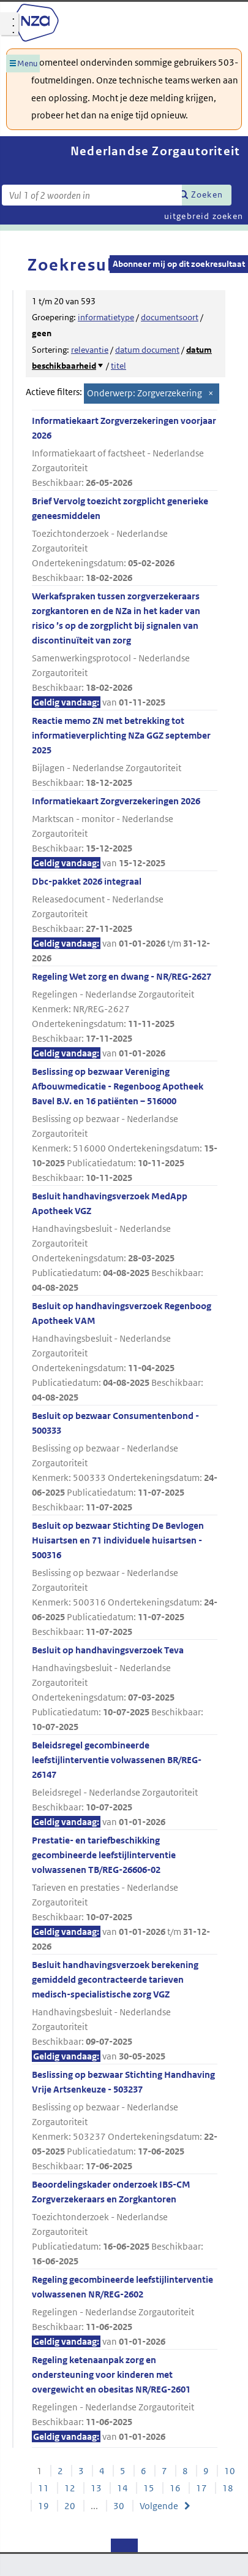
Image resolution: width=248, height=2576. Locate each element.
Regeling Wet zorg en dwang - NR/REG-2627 (124, 1016)
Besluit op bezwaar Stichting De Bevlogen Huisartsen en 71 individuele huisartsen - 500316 (124, 1579)
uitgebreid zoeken (203, 215)
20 (69, 2506)
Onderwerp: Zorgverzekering (144, 393)
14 (122, 2488)
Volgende (159, 2506)
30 (118, 2506)
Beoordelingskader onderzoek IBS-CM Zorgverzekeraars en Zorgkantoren (124, 2223)
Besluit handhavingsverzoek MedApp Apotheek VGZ (124, 1242)
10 (229, 2471)
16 (175, 2488)
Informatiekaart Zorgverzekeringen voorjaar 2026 (124, 452)
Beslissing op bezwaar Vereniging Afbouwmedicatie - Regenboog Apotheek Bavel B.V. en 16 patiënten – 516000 (124, 1125)
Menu (27, 63)
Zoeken (207, 194)
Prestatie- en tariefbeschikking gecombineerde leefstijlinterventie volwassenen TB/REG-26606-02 (124, 1894)
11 (43, 2488)
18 (227, 2488)
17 (201, 2488)
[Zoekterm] (92, 195)
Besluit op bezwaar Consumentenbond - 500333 (124, 1462)
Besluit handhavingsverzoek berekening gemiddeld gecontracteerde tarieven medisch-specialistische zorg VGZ (124, 2011)
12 (69, 2488)
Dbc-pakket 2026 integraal (124, 920)
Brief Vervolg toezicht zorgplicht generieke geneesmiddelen (124, 540)
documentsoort (169, 317)
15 (148, 2488)
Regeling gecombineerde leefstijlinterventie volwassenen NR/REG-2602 (124, 2311)
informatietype (106, 317)
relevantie (89, 349)
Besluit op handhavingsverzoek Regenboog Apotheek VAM (124, 1352)
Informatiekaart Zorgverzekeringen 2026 (124, 833)
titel (118, 365)
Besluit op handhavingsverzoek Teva (124, 1689)
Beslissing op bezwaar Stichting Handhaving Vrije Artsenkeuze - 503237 (124, 2121)
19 (43, 2506)
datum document (147, 349)
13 (96, 2488)
